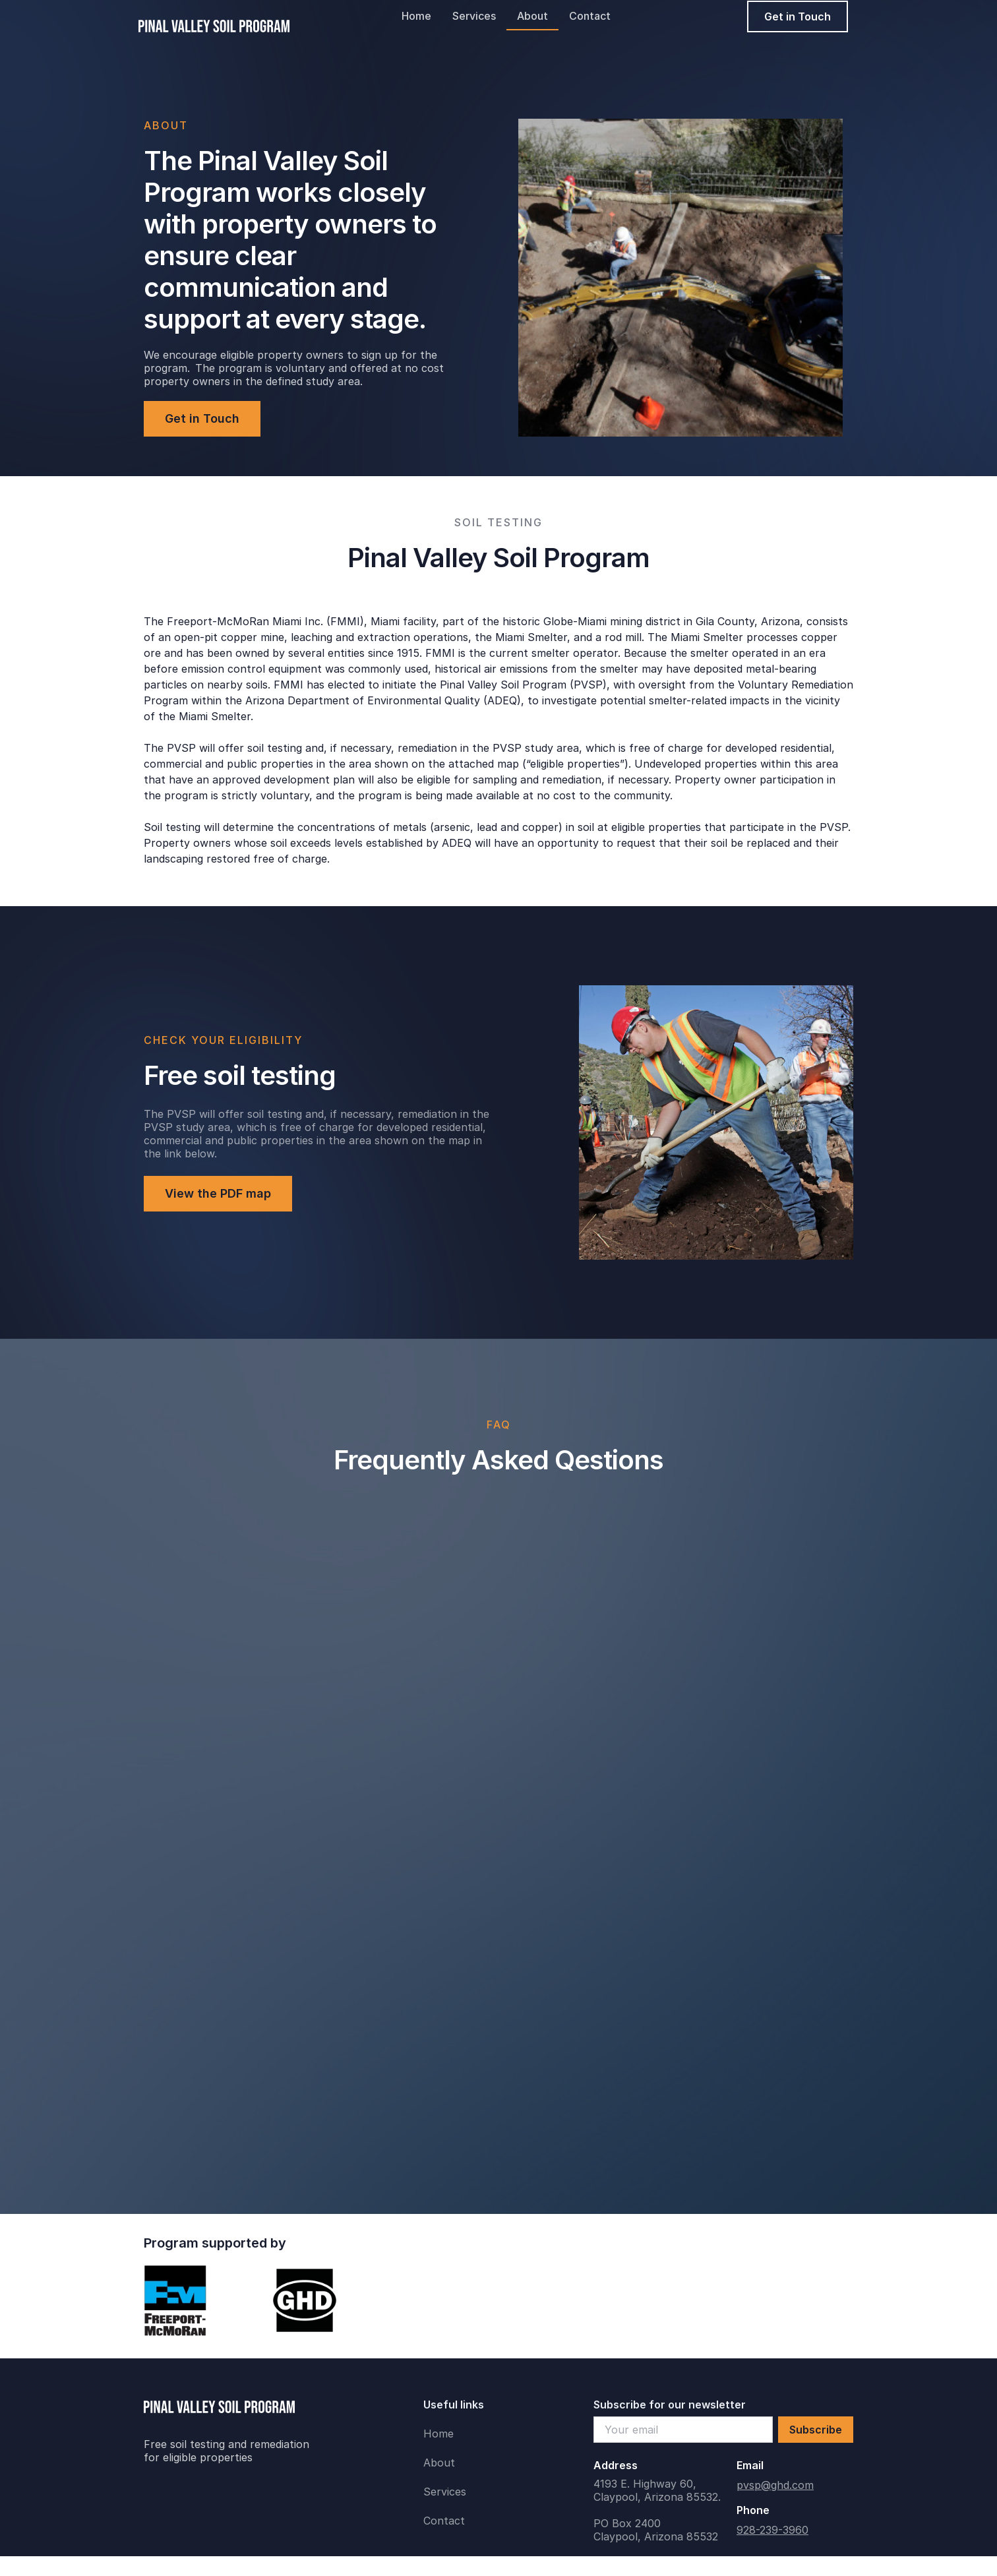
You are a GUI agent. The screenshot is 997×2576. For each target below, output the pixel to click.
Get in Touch (797, 16)
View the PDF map (218, 1193)
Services (474, 15)
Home (416, 15)
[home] (213, 16)
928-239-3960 (772, 2529)
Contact (590, 15)
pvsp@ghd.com (775, 2485)
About (532, 15)
